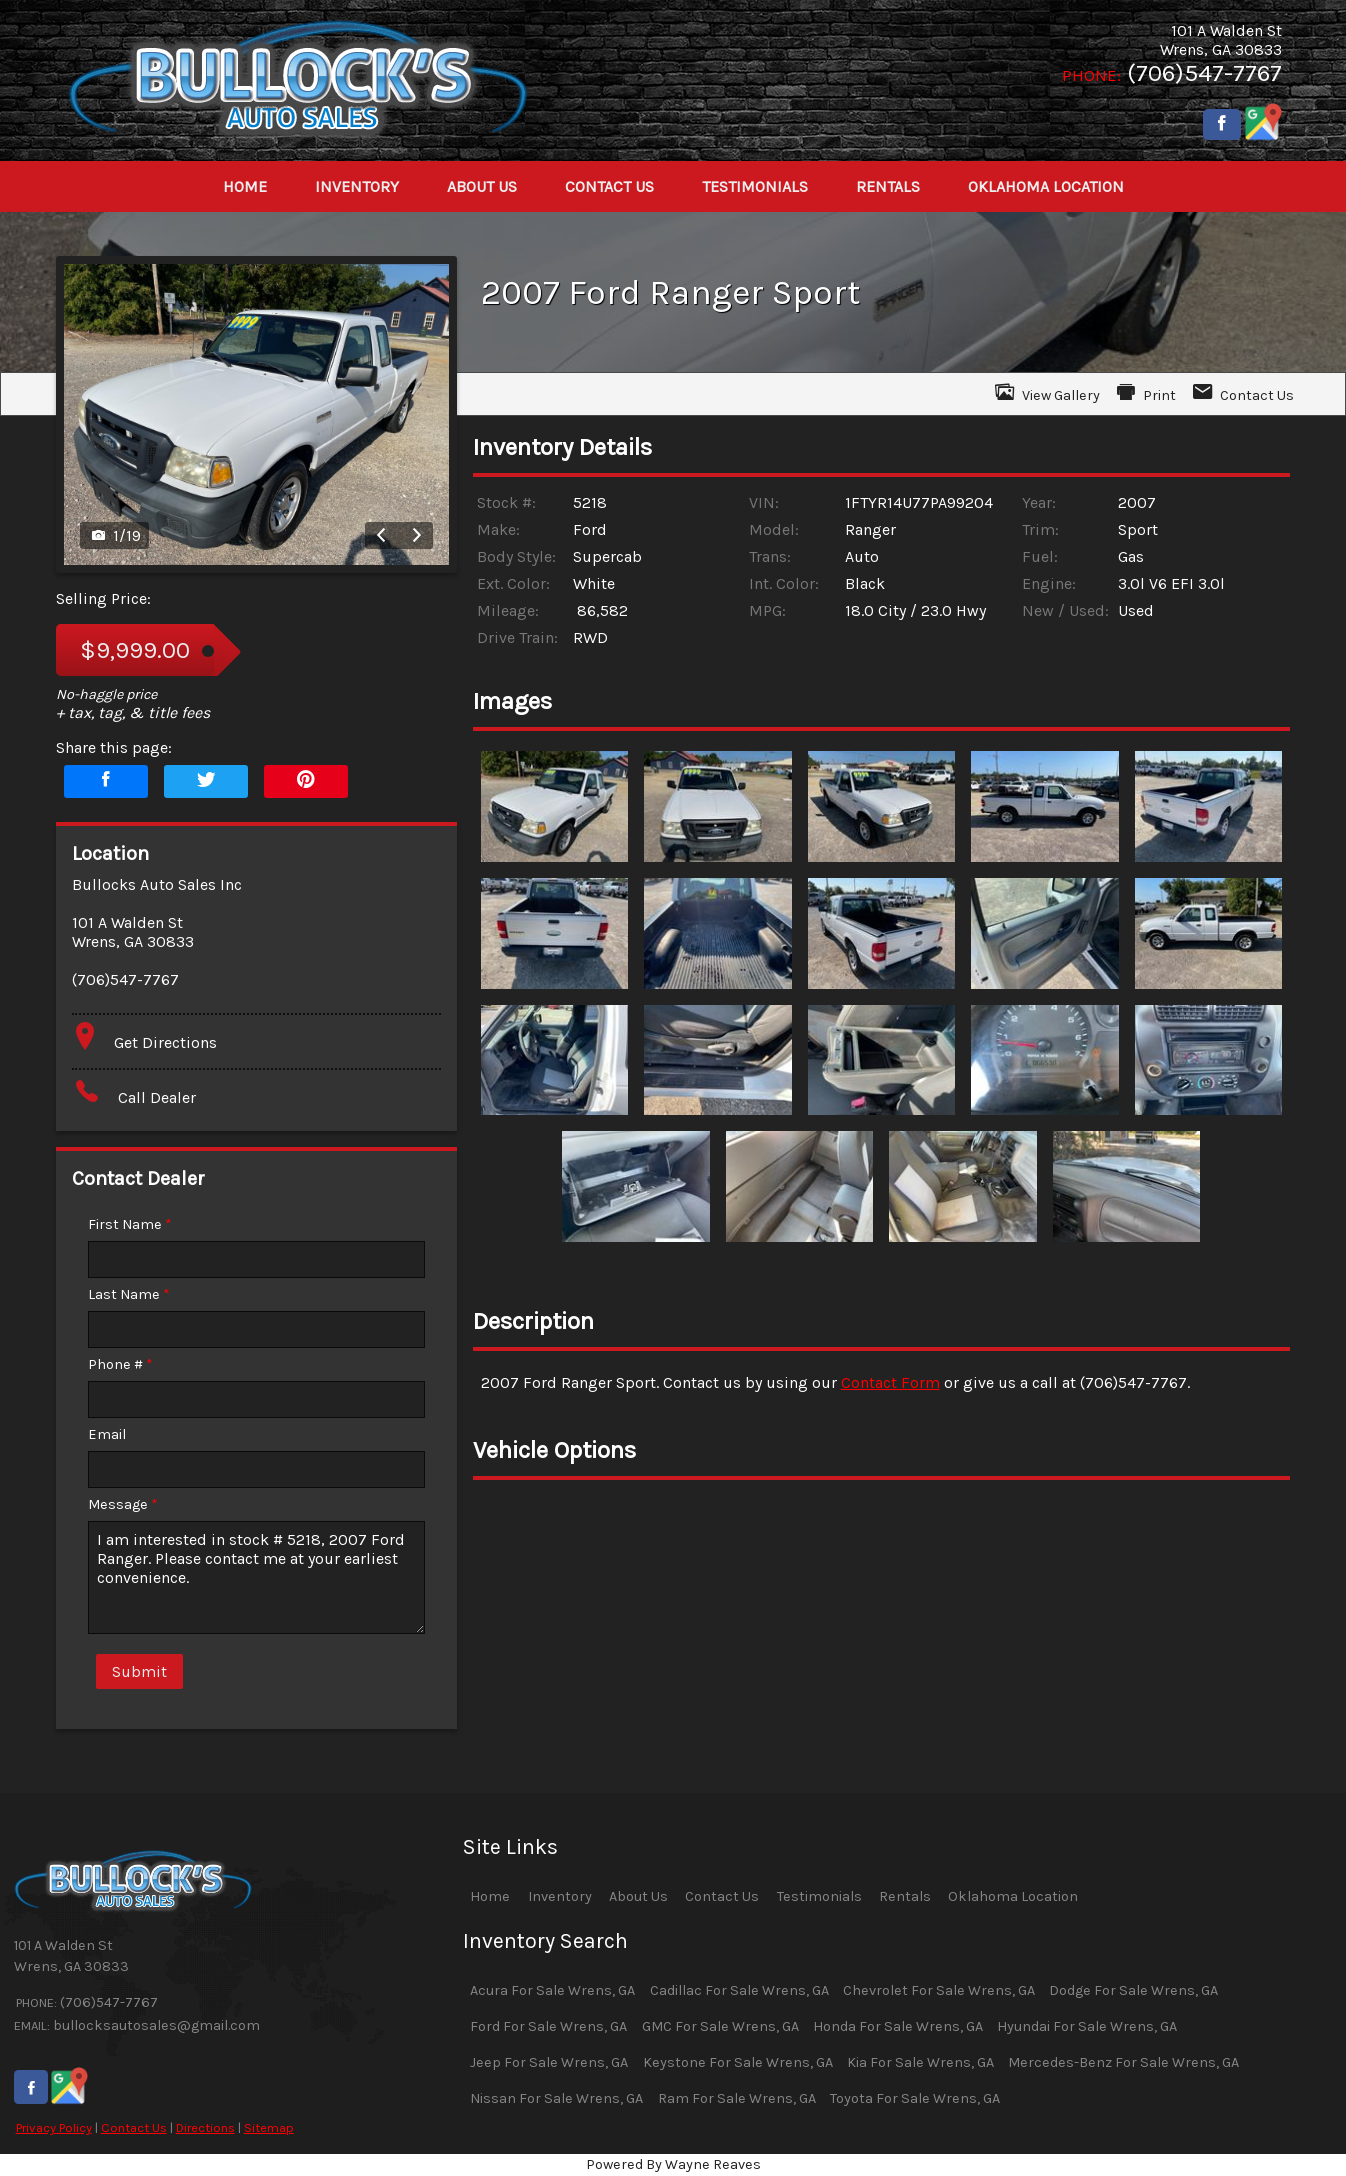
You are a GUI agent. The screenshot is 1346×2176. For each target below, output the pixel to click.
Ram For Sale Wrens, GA (737, 2098)
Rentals (905, 1896)
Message (123, 1504)
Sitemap (269, 2127)
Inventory (560, 1896)
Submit (139, 1671)
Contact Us (134, 2127)
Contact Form (890, 1382)
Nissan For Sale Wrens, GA (556, 2098)
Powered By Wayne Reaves (673, 2164)
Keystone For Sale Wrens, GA (738, 2062)
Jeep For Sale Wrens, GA (549, 2062)
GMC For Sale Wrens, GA (720, 2026)
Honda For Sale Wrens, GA (898, 2026)
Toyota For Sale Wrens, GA (915, 2098)
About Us (638, 1896)
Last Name (129, 1294)
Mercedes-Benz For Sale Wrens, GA (1123, 2062)
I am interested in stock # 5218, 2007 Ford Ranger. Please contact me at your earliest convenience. (256, 1577)
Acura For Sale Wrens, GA (552, 1990)
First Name (130, 1224)
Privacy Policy (54, 2127)
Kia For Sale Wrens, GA (920, 2062)
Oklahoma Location (1013, 1896)
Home (490, 1896)
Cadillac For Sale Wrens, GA (739, 1990)
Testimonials (819, 1896)
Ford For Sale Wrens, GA (548, 2026)
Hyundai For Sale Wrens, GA (1087, 2026)
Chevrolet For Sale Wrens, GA (939, 1990)
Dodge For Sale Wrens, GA (1133, 1990)
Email (107, 1434)
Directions (205, 2127)
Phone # (120, 1364)
